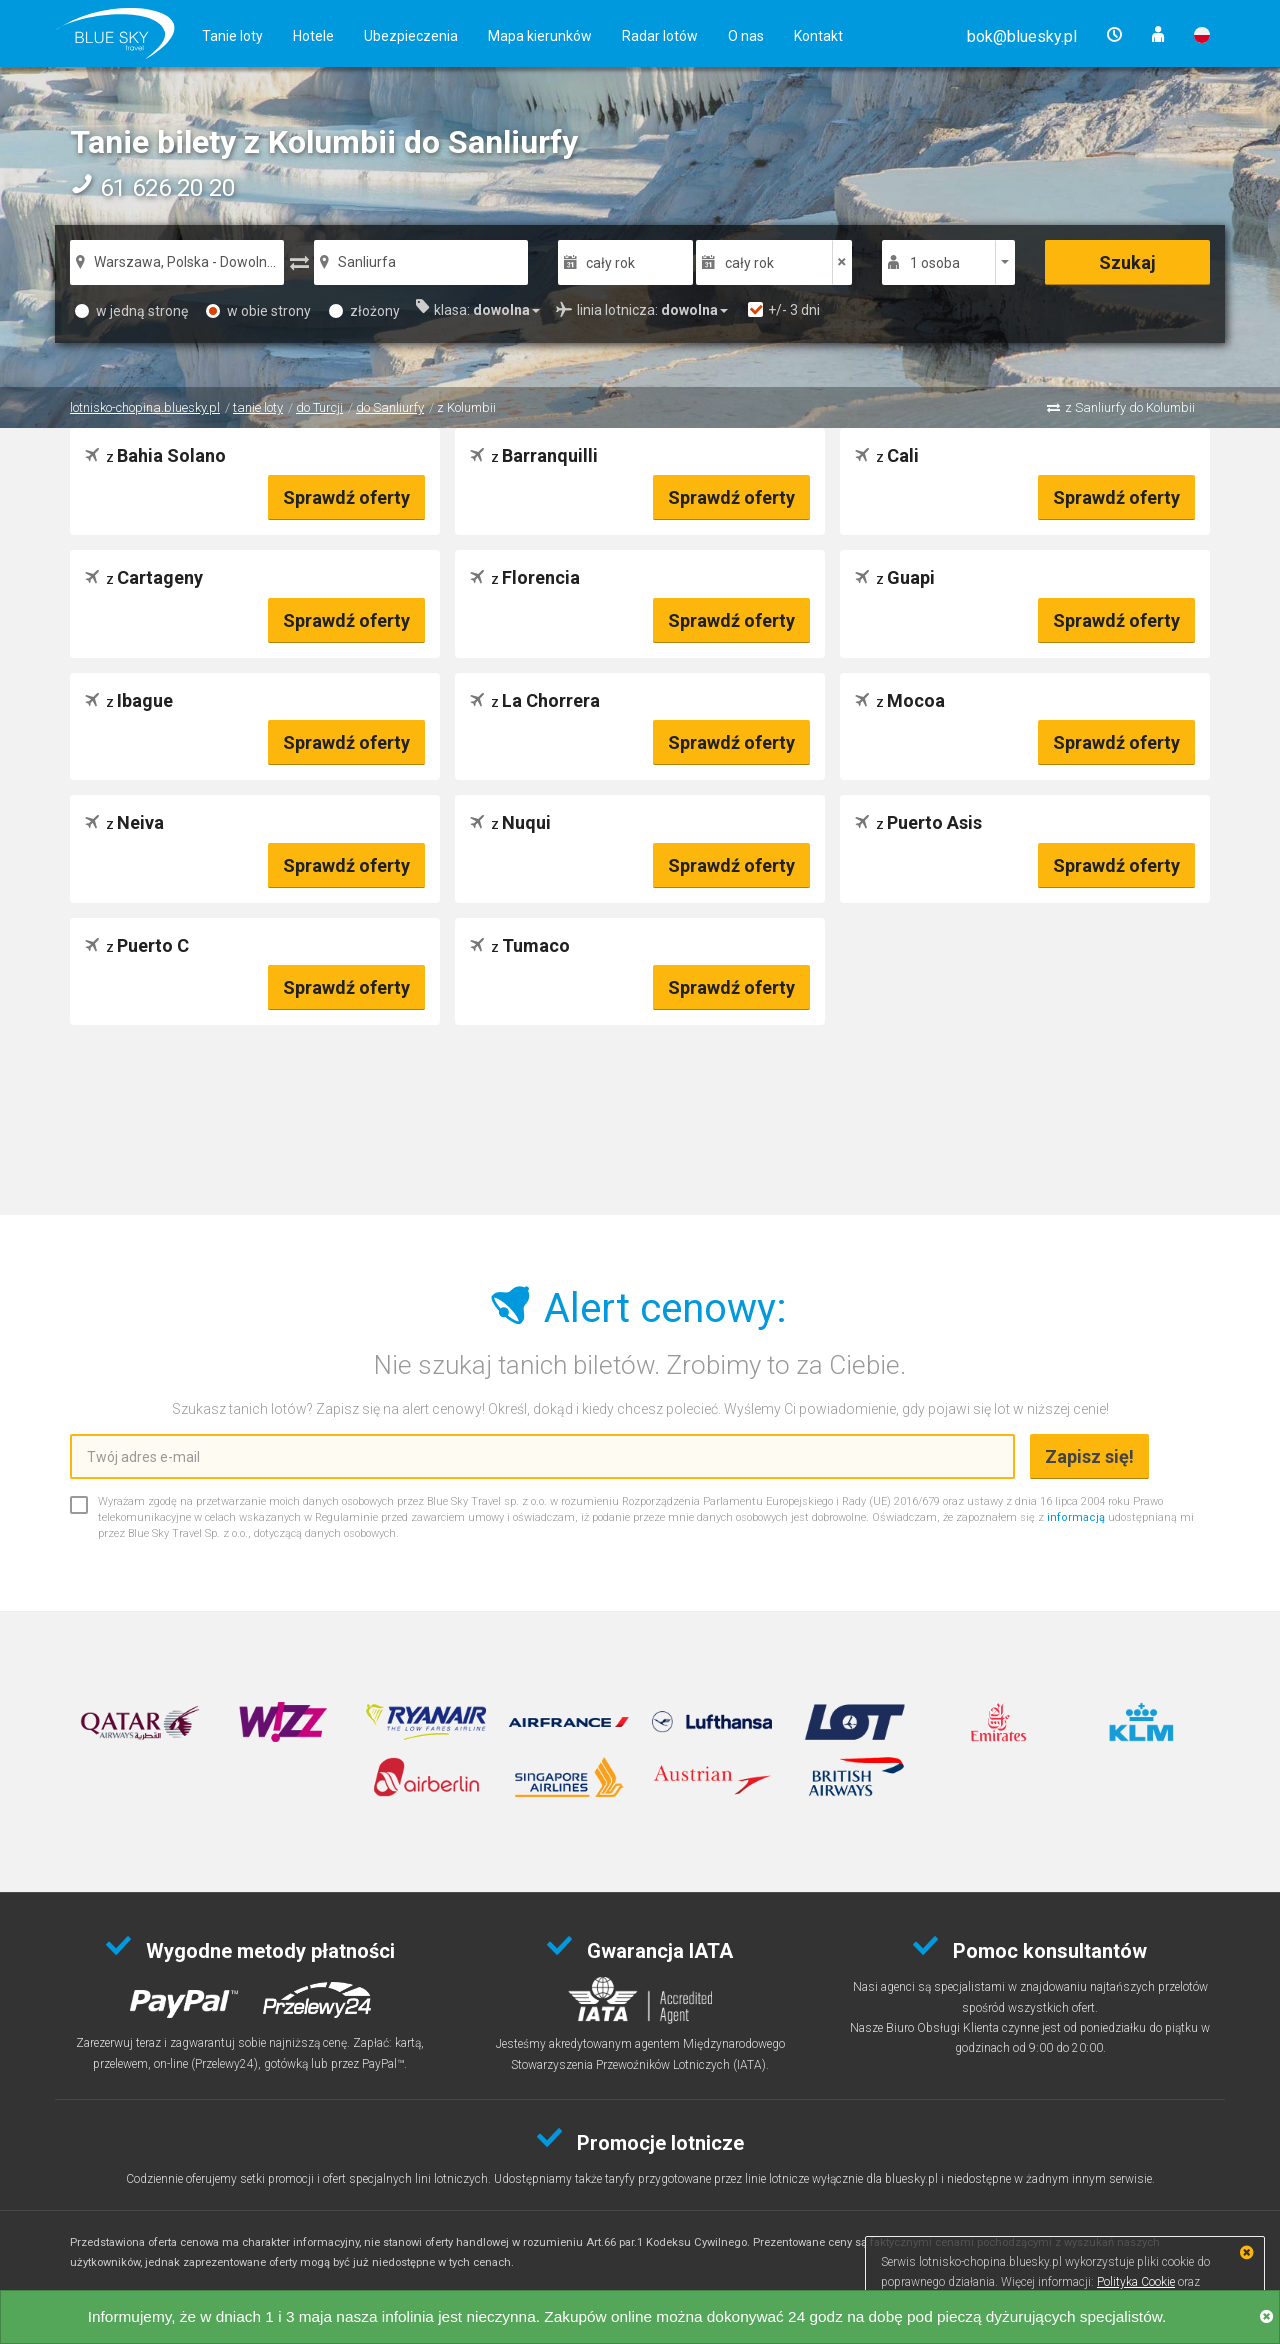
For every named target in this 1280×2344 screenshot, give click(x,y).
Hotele (313, 36)
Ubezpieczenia (411, 36)
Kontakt (818, 36)
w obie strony (258, 311)
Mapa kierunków (540, 36)
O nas (746, 36)
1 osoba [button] (935, 263)
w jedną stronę (131, 311)
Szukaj (1127, 262)
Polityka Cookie (1136, 2282)
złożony (364, 311)
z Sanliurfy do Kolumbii (1130, 407)
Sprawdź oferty (346, 497)
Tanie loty (232, 36)
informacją (1076, 1517)
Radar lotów (660, 36)
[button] (1022, 36)
